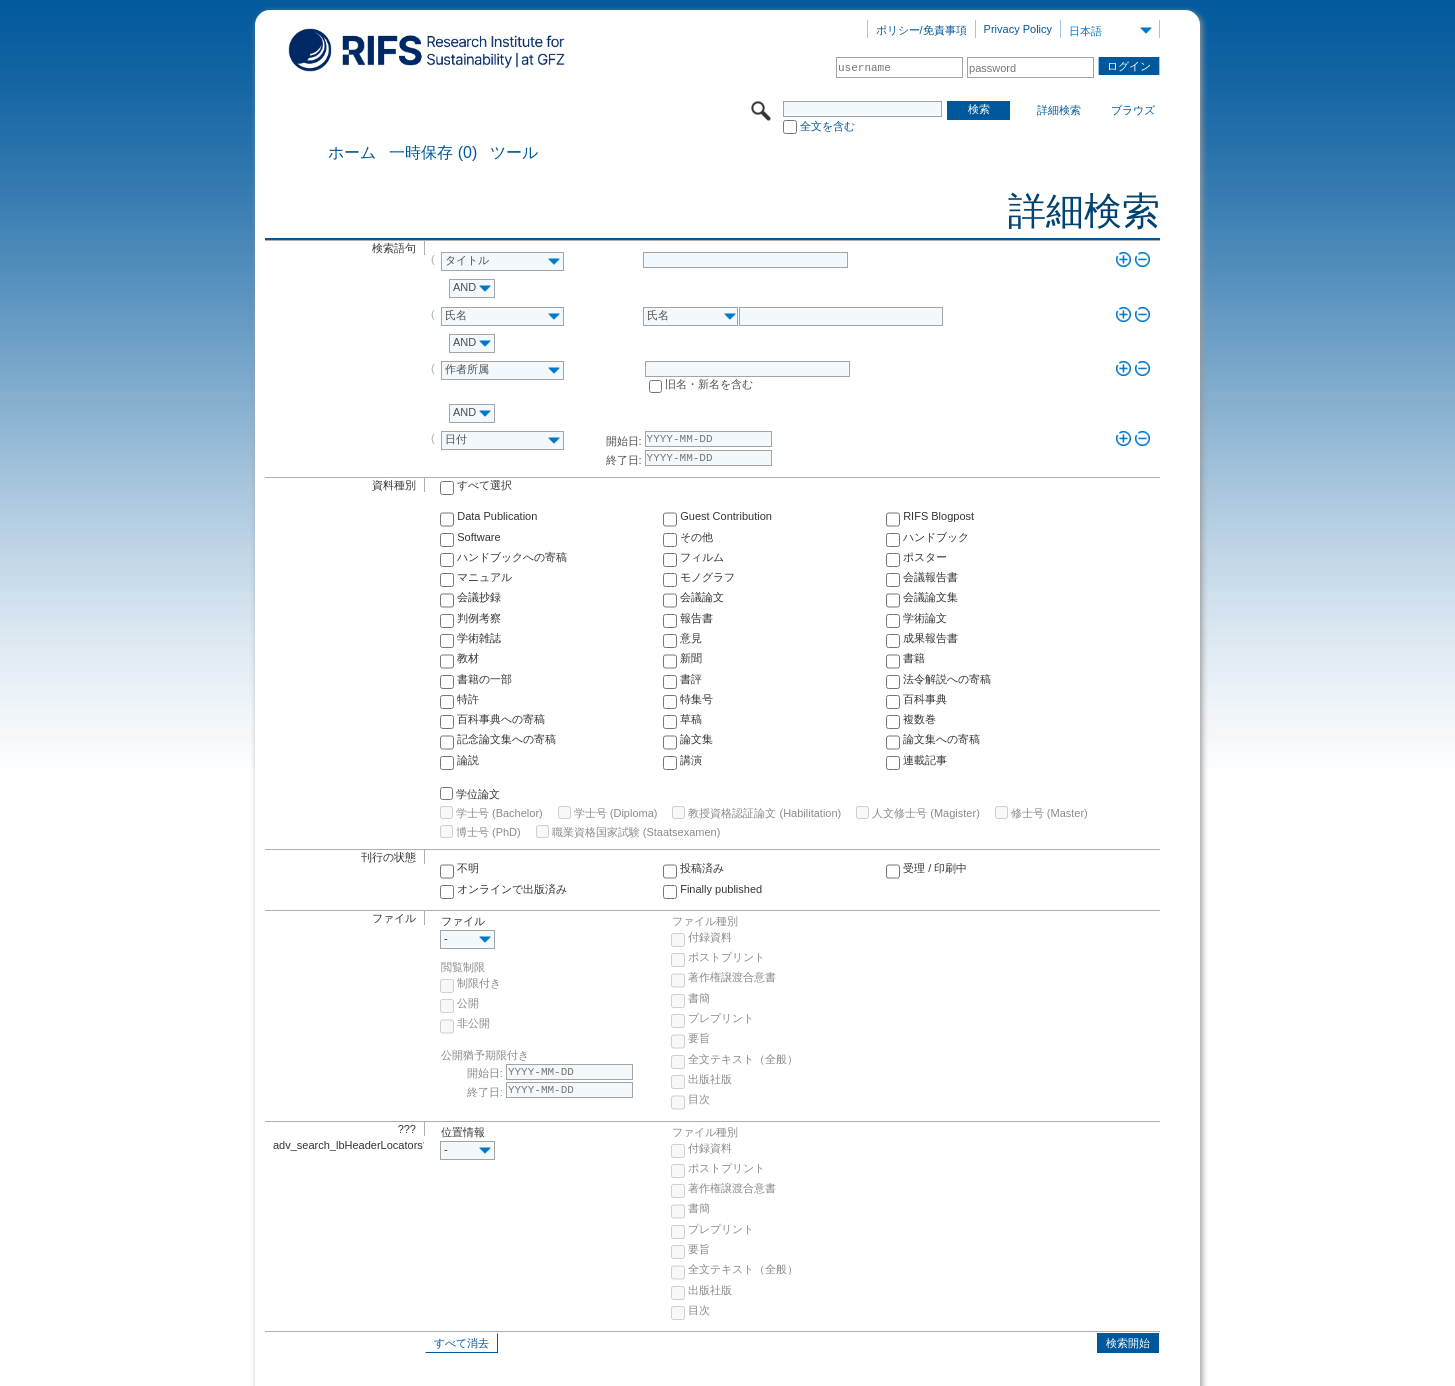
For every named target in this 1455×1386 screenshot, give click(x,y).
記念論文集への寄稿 (506, 739)
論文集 (696, 739)
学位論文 (478, 794)
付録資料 (710, 937)
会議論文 (702, 597)
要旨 (699, 1038)
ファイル (463, 921)
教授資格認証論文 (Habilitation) (764, 813)
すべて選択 (484, 485)
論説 (468, 760)
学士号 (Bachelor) (499, 813)
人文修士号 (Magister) (926, 813)
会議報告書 (930, 577)
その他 (696, 537)
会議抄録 (479, 597)
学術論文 (925, 618)
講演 (691, 760)
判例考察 (479, 618)
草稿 (691, 719)
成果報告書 (930, 638)
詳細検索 (1059, 110)
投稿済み (702, 868)
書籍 (914, 658)
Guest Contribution (726, 516)
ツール (514, 153)
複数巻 (919, 719)
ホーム (352, 153)
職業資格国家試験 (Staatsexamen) (636, 832)
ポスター (925, 557)
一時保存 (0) (433, 153)
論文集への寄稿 (941, 739)
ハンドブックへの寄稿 (512, 557)
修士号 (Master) (1049, 813)
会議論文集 (930, 597)
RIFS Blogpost (938, 516)
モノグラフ (707, 577)
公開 (468, 1003)
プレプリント (721, 1018)
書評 (691, 679)
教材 (468, 658)
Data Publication (497, 516)
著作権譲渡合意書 (732, 977)
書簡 (699, 998)
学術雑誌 (479, 638)
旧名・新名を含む (709, 384)
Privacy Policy (1018, 29)
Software (478, 537)
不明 (468, 868)
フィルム (702, 557)
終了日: (624, 460)
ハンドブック (936, 537)
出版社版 (710, 1079)
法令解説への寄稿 (947, 679)
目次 (699, 1099)
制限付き (479, 983)
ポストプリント (726, 957)
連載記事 (925, 760)
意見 (691, 638)
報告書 (696, 618)
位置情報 (463, 1132)
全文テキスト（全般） (743, 1059)
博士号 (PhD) (488, 832)
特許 (468, 699)
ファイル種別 (705, 921)
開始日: (624, 441)
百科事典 (925, 699)
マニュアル (484, 577)
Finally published (721, 889)
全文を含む (827, 126)
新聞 (691, 658)
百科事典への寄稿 (501, 719)
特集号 (696, 699)
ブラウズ (1133, 110)
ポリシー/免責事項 (921, 30)
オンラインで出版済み (512, 889)
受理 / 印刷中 (935, 868)
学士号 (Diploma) (616, 813)
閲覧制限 (463, 967)
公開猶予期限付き (485, 1055)
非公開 (473, 1023)
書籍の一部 (484, 679)
